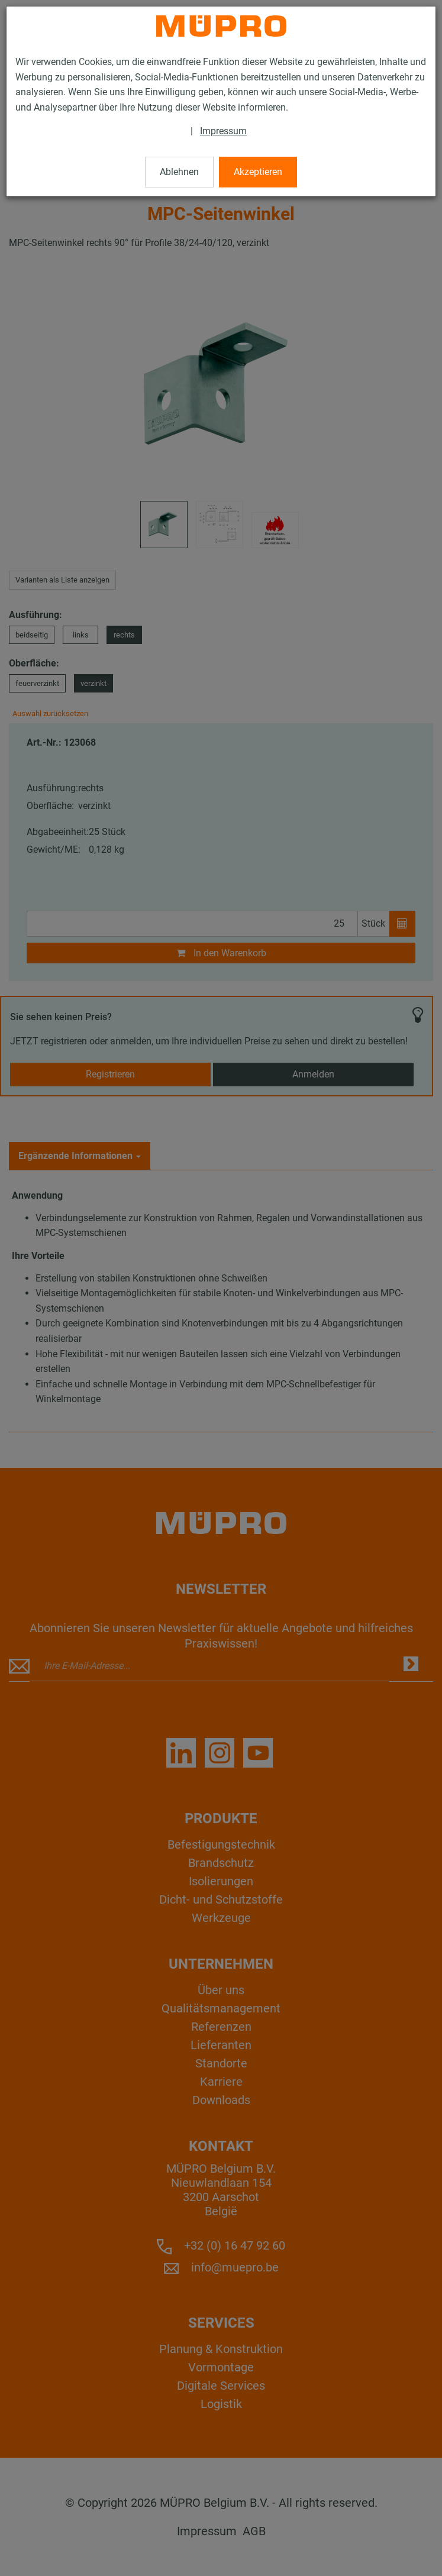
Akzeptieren (258, 171)
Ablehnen (179, 171)
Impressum (223, 131)
